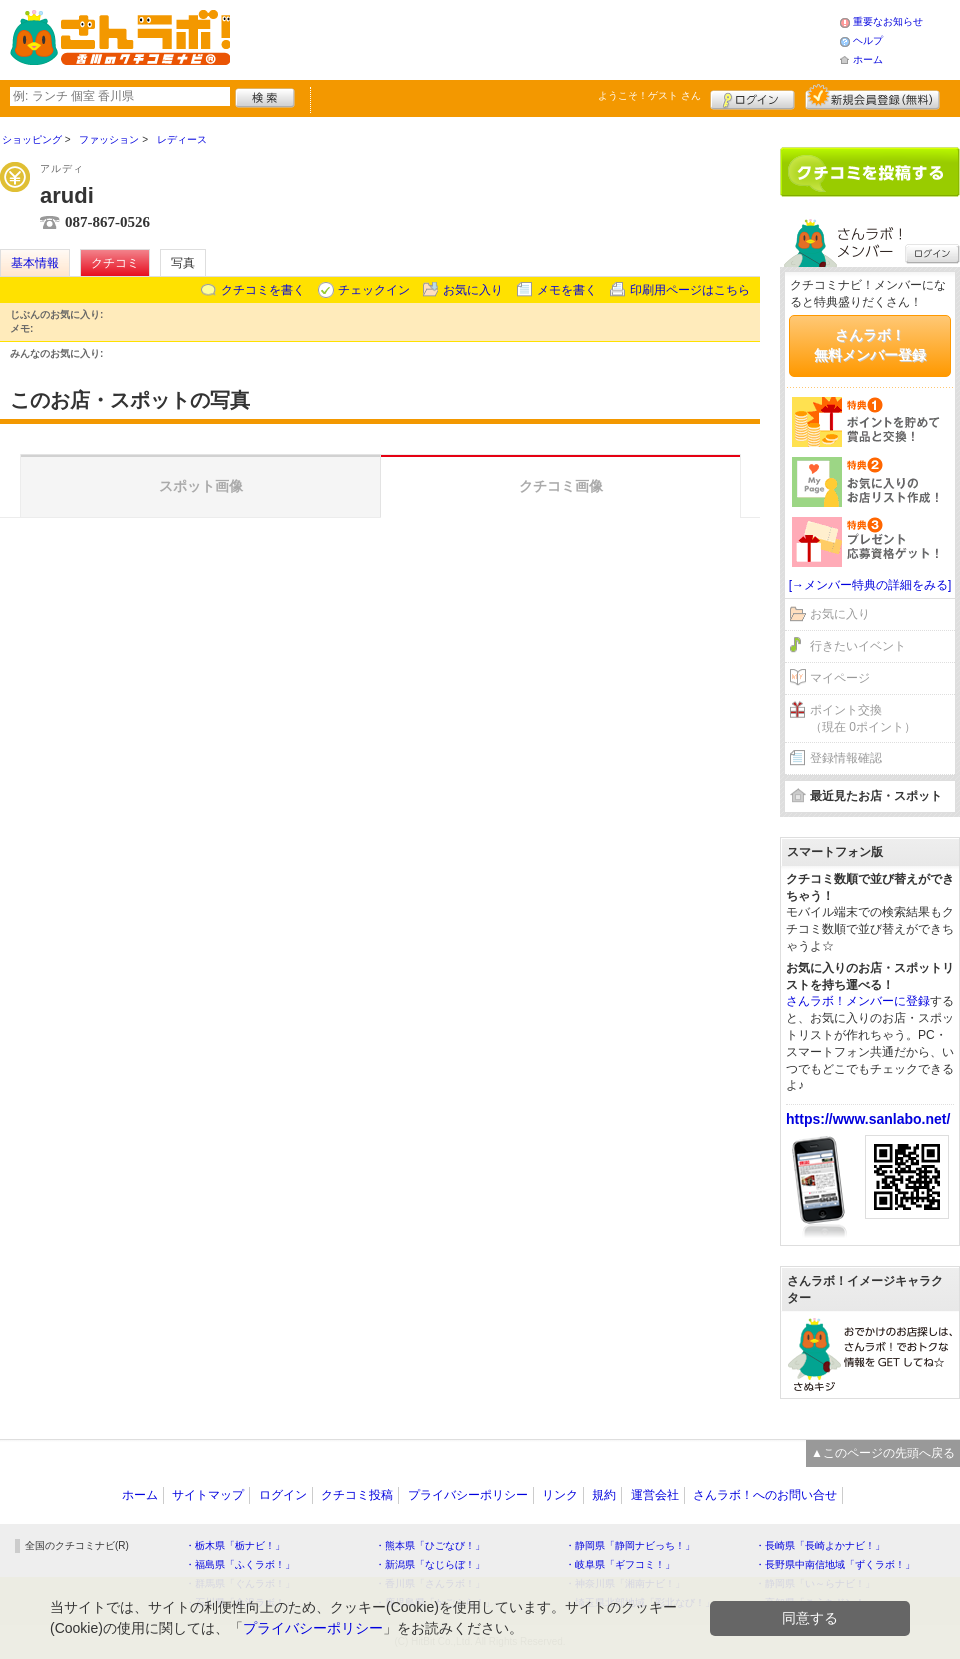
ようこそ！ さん (649, 95)
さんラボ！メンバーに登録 (858, 1001)
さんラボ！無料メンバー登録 (870, 345)
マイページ (840, 678)
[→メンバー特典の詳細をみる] (870, 585)
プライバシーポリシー (468, 1495)
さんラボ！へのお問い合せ (765, 1495)
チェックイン (374, 290)
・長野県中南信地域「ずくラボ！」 (835, 1564)
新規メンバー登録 (872, 97)
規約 (604, 1495)
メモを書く (567, 290)
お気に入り (473, 290)
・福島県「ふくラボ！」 (240, 1564)
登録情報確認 (846, 758)
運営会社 (655, 1495)
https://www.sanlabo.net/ (868, 1119)
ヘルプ (868, 40)
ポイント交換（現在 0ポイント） (863, 718)
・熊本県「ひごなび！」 (430, 1545)
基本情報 (35, 263)
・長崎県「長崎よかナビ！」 (820, 1545)
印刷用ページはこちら (690, 290)
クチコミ (115, 263)
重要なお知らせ (888, 21)
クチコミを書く (263, 290)
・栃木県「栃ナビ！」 (235, 1545)
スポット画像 (201, 486)
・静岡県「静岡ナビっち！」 (630, 1545)
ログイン (752, 97)
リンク (560, 1495)
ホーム (868, 59)
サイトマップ (208, 1495)
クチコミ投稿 (357, 1495)
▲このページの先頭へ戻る (883, 1453)
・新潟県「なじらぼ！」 (430, 1564)
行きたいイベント (858, 646)
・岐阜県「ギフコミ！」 (620, 1564)
